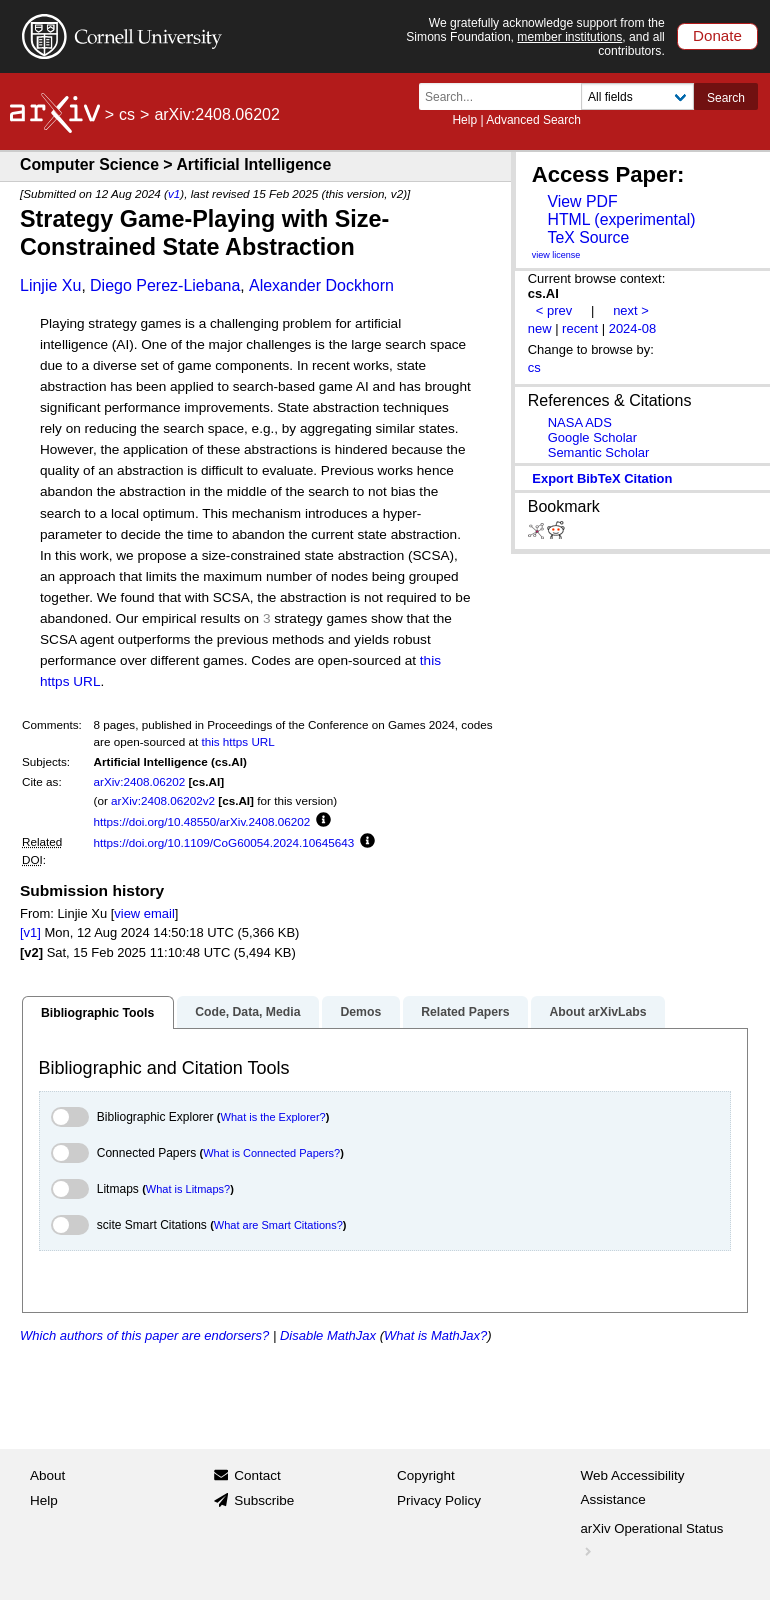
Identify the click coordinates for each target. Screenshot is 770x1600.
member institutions (569, 37)
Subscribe (264, 1500)
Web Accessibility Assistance (633, 1487)
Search (726, 98)
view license (556, 255)
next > (631, 310)
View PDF (582, 201)
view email (144, 913)
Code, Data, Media (247, 1012)
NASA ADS (580, 422)
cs (127, 114)
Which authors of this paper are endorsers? (144, 1335)
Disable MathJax (328, 1335)
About (47, 1475)
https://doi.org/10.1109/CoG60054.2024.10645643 (224, 842)
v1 (174, 193)
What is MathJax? (435, 1335)
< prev (554, 310)
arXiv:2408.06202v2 (163, 800)
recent (580, 328)
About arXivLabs (597, 1012)
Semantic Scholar (599, 452)
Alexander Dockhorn (321, 285)
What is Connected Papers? (271, 1153)
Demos (360, 1012)
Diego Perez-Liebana (165, 285)
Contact (257, 1475)
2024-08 (633, 328)
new (540, 328)
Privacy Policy (439, 1500)
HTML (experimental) (621, 219)
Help (464, 120)
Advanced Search (533, 120)
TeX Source (588, 237)
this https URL (237, 741)
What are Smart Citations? (278, 1225)
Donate (717, 35)
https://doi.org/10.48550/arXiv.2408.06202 (202, 821)
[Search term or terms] (506, 96)
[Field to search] (637, 96)
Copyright (426, 1475)
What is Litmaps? (188, 1189)
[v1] (30, 932)
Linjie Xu (50, 285)
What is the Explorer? (273, 1117)
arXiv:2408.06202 (140, 781)
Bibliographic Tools (97, 1013)
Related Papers (465, 1012)
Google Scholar (592, 437)
